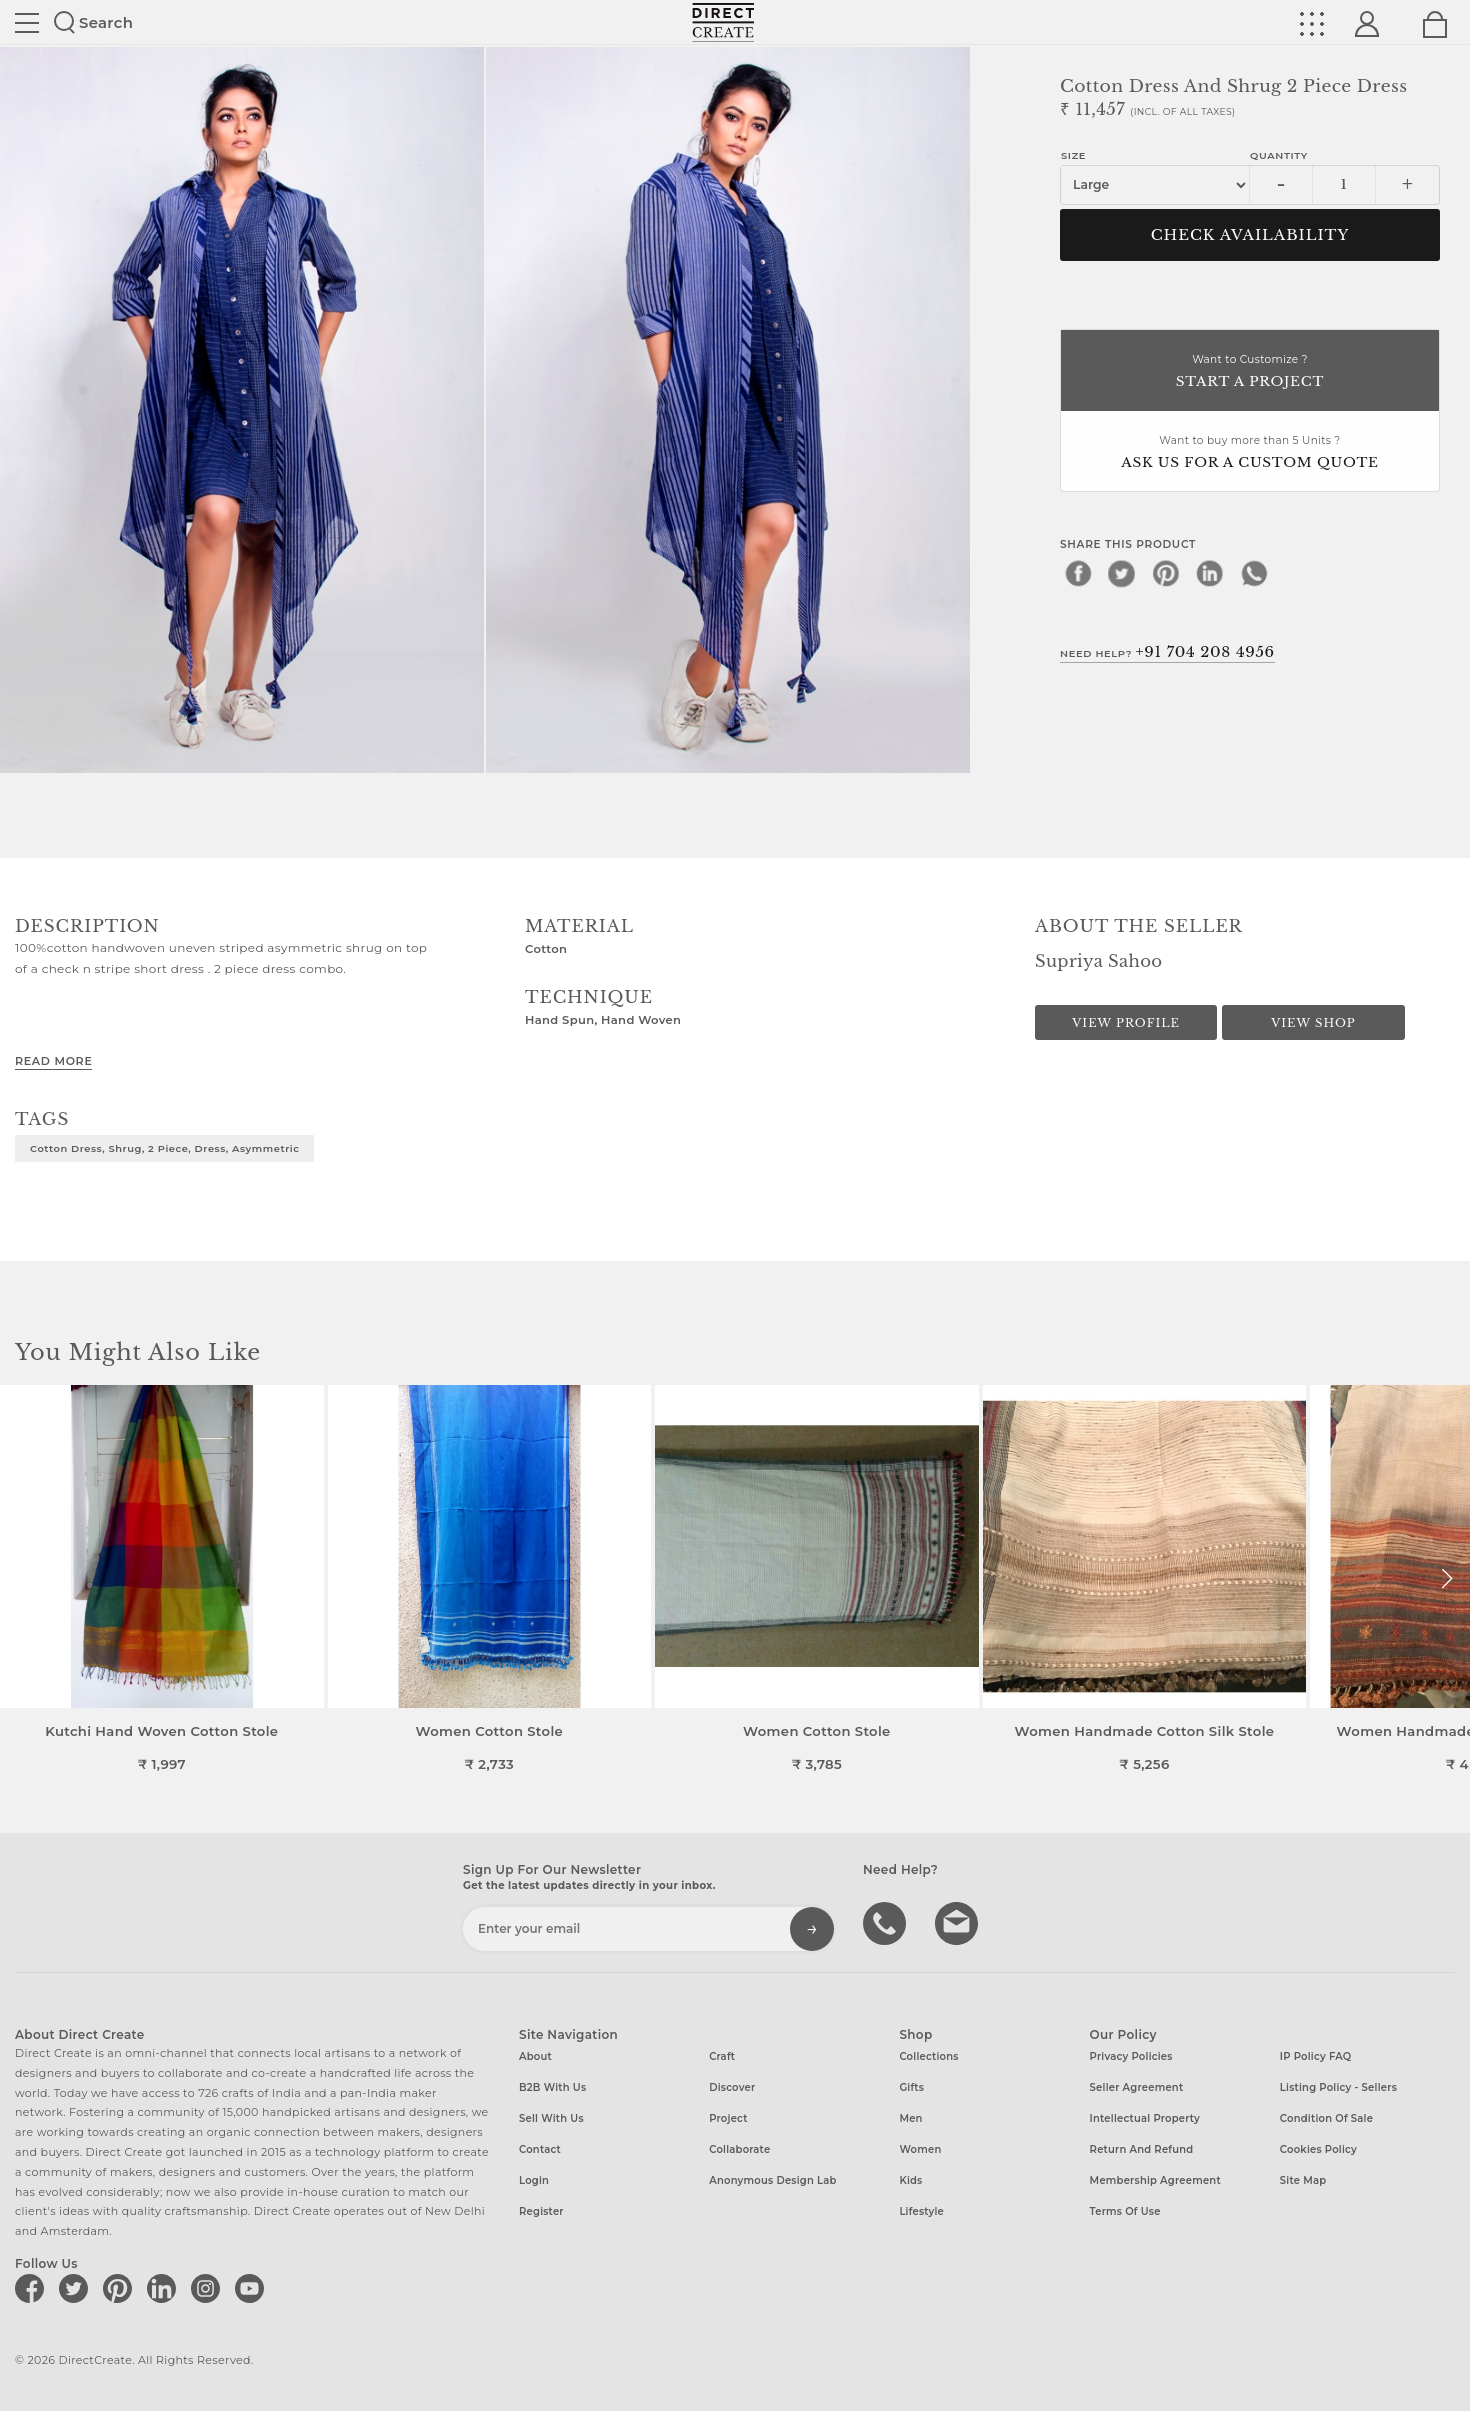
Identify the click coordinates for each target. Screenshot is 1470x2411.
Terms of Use (1125, 2211)
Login (534, 2180)
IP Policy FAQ (1316, 2056)
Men (910, 2118)
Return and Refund (1142, 2149)
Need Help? (1167, 652)
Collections (928, 2056)
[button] (1446, 1579)
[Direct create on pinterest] (121, 2288)
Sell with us (551, 2118)
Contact (540, 2149)
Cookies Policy (1318, 2149)
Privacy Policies (1131, 2056)
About (535, 2056)
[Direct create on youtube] (253, 2288)
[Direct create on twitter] (77, 2288)
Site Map (1303, 2180)
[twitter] (1122, 573)
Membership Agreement (1155, 2180)
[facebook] (1078, 573)
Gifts (911, 2087)
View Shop (1313, 1023)
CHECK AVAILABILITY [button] (1250, 235)
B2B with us (552, 2087)
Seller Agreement (1137, 2087)
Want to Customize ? (1250, 372)
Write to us (959, 1922)
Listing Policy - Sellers (1338, 2087)
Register (541, 2211)
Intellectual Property (1145, 2118)
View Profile (1126, 1023)
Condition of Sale (1326, 2118)
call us (887, 1922)
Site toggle (27, 23)
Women (920, 2149)
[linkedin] (1210, 573)
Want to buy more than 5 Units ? (1250, 453)
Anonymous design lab (772, 2180)
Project (728, 2118)
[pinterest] (1166, 573)
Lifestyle (921, 2211)
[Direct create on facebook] (33, 2288)
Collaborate (739, 2149)
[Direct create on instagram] (209, 2288)
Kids (910, 2180)
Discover (732, 2087)
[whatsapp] (1254, 573)
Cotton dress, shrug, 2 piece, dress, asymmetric (164, 1148)
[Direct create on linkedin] (165, 2288)
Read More (53, 1061)
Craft (722, 2056)
